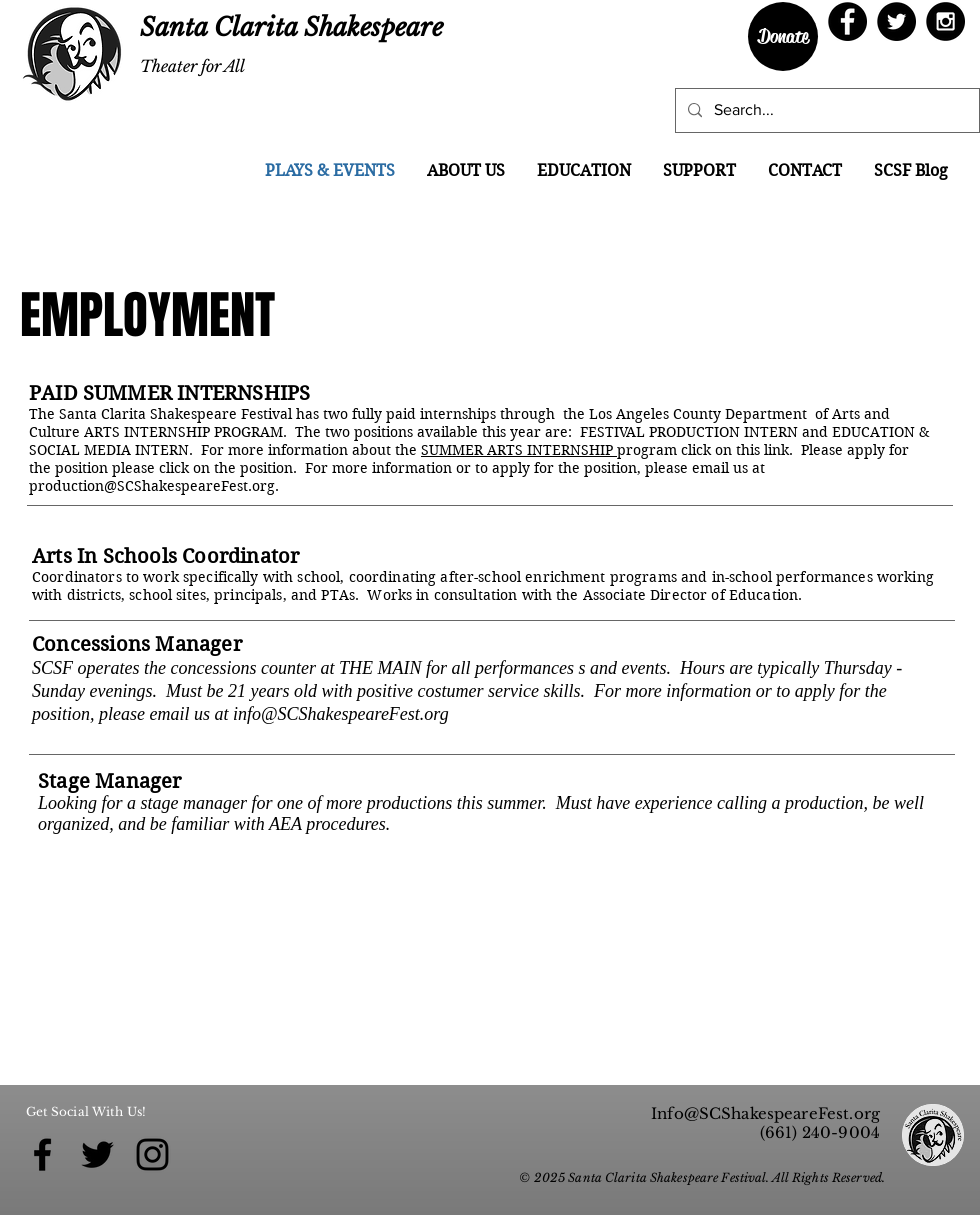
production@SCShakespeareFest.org (152, 486)
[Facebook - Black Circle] (847, 21)
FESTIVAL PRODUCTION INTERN (689, 432)
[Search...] (825, 110)
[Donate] (783, 36)
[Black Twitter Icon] (97, 1154)
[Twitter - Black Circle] (896, 21)
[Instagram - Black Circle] (945, 21)
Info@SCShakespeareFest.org (765, 1113)
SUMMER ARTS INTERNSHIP (519, 450)
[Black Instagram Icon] (152, 1154)
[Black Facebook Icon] (42, 1154)
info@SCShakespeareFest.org (341, 714)
